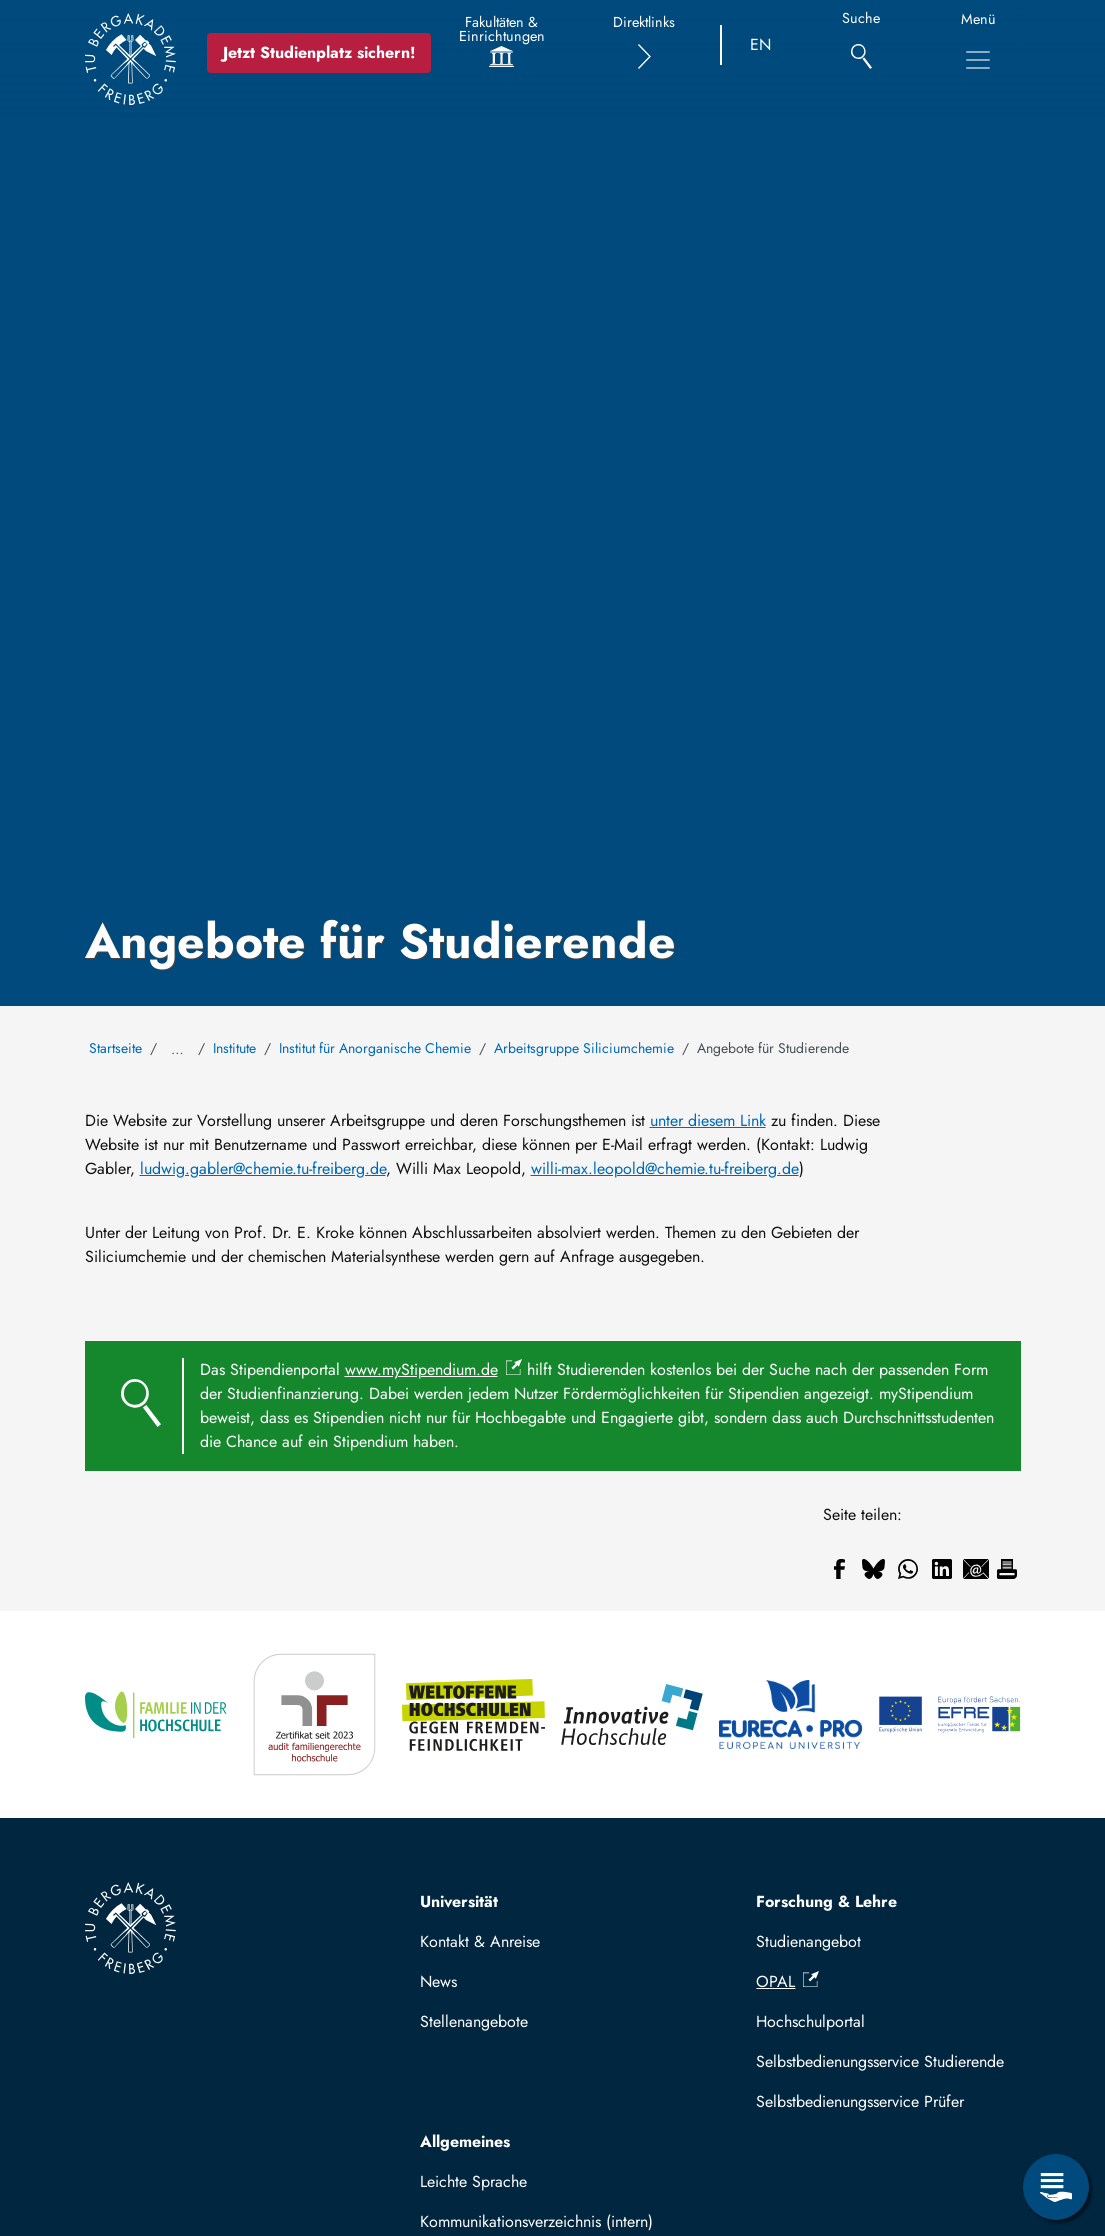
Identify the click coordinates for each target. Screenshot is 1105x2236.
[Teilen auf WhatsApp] (908, 1569)
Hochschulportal (810, 2021)
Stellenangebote (474, 2021)
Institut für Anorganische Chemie (375, 1048)
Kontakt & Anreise (480, 1941)
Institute (234, 1048)
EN (760, 44)
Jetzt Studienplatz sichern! (319, 52)
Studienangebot (808, 1941)
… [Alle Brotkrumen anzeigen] (177, 1049)
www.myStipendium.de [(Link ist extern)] (433, 1369)
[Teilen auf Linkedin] (942, 1569)
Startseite (115, 1048)
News (438, 1981)
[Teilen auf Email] (976, 1569)
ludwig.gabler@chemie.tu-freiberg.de (263, 1168)
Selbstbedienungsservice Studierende (880, 2061)
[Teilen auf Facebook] (840, 1569)
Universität (459, 1901)
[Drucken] (1007, 1569)
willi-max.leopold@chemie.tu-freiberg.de (665, 1168)
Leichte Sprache (473, 2181)
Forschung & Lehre (826, 1901)
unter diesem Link (708, 1120)
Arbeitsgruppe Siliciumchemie (584, 1048)
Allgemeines (465, 2141)
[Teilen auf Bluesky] (874, 1569)
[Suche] (861, 45)
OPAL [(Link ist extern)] (787, 1981)
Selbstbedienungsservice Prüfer (860, 2101)
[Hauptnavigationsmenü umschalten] (978, 60)
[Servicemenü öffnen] (1056, 2187)
